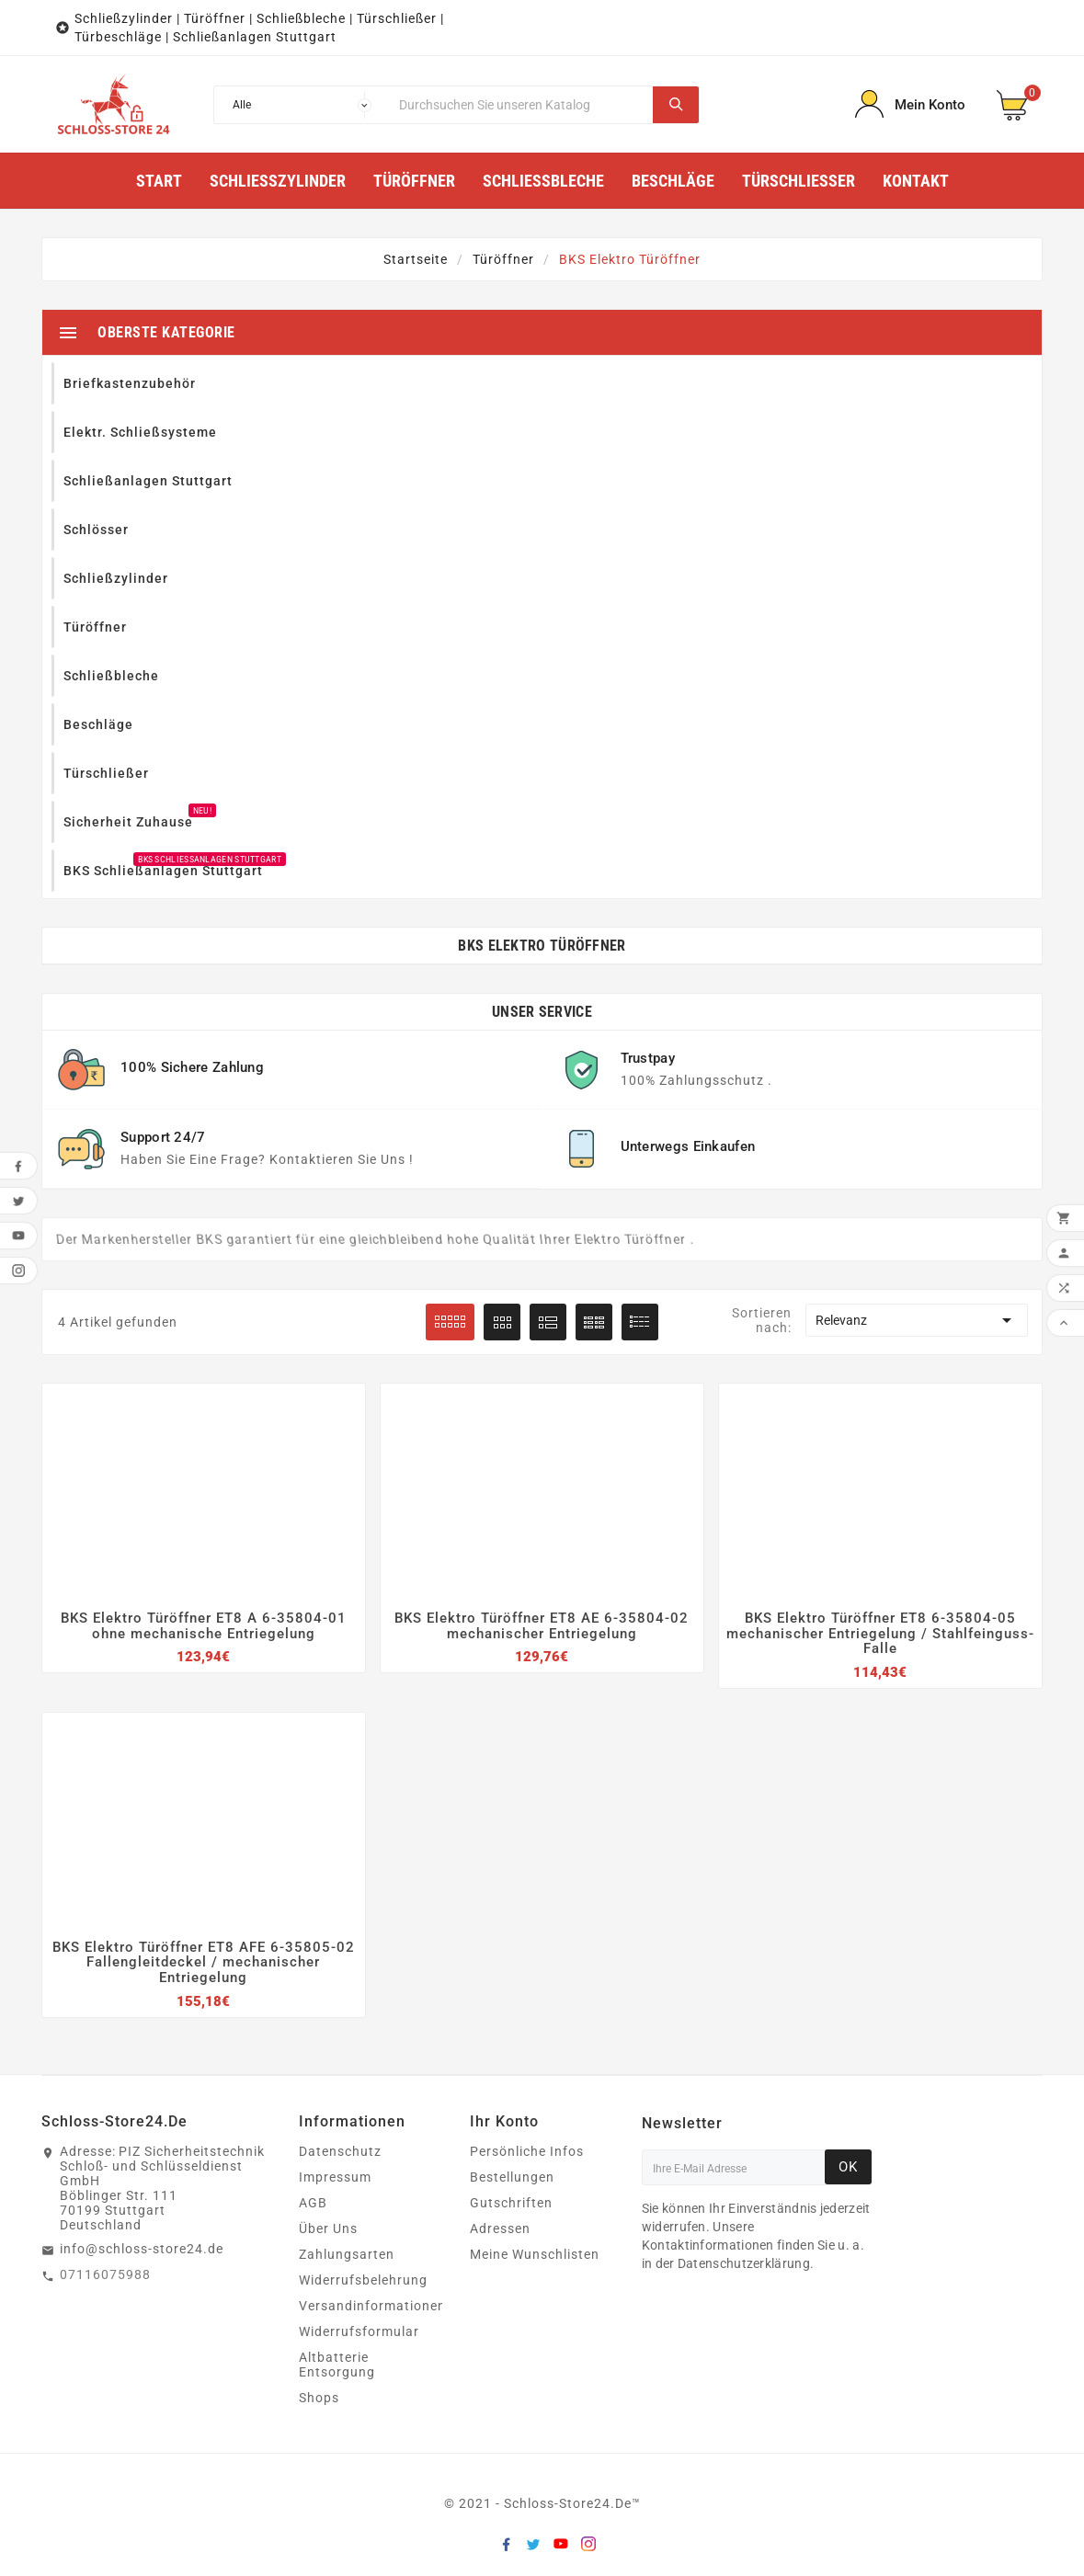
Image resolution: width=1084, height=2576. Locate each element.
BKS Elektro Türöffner (541, 945)
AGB (313, 2202)
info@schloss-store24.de (141, 2248)
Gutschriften (511, 2202)
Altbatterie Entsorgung (337, 2364)
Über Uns (328, 2228)
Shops (319, 2397)
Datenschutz (340, 2151)
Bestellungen (512, 2177)
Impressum (335, 2177)
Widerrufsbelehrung (363, 2280)
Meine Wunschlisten (534, 2254)
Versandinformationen (372, 2305)
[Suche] (521, 104)
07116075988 (105, 2274)
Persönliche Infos (527, 2151)
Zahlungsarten (346, 2254)
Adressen (500, 2228)
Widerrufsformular (359, 2331)
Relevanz (917, 1320)
